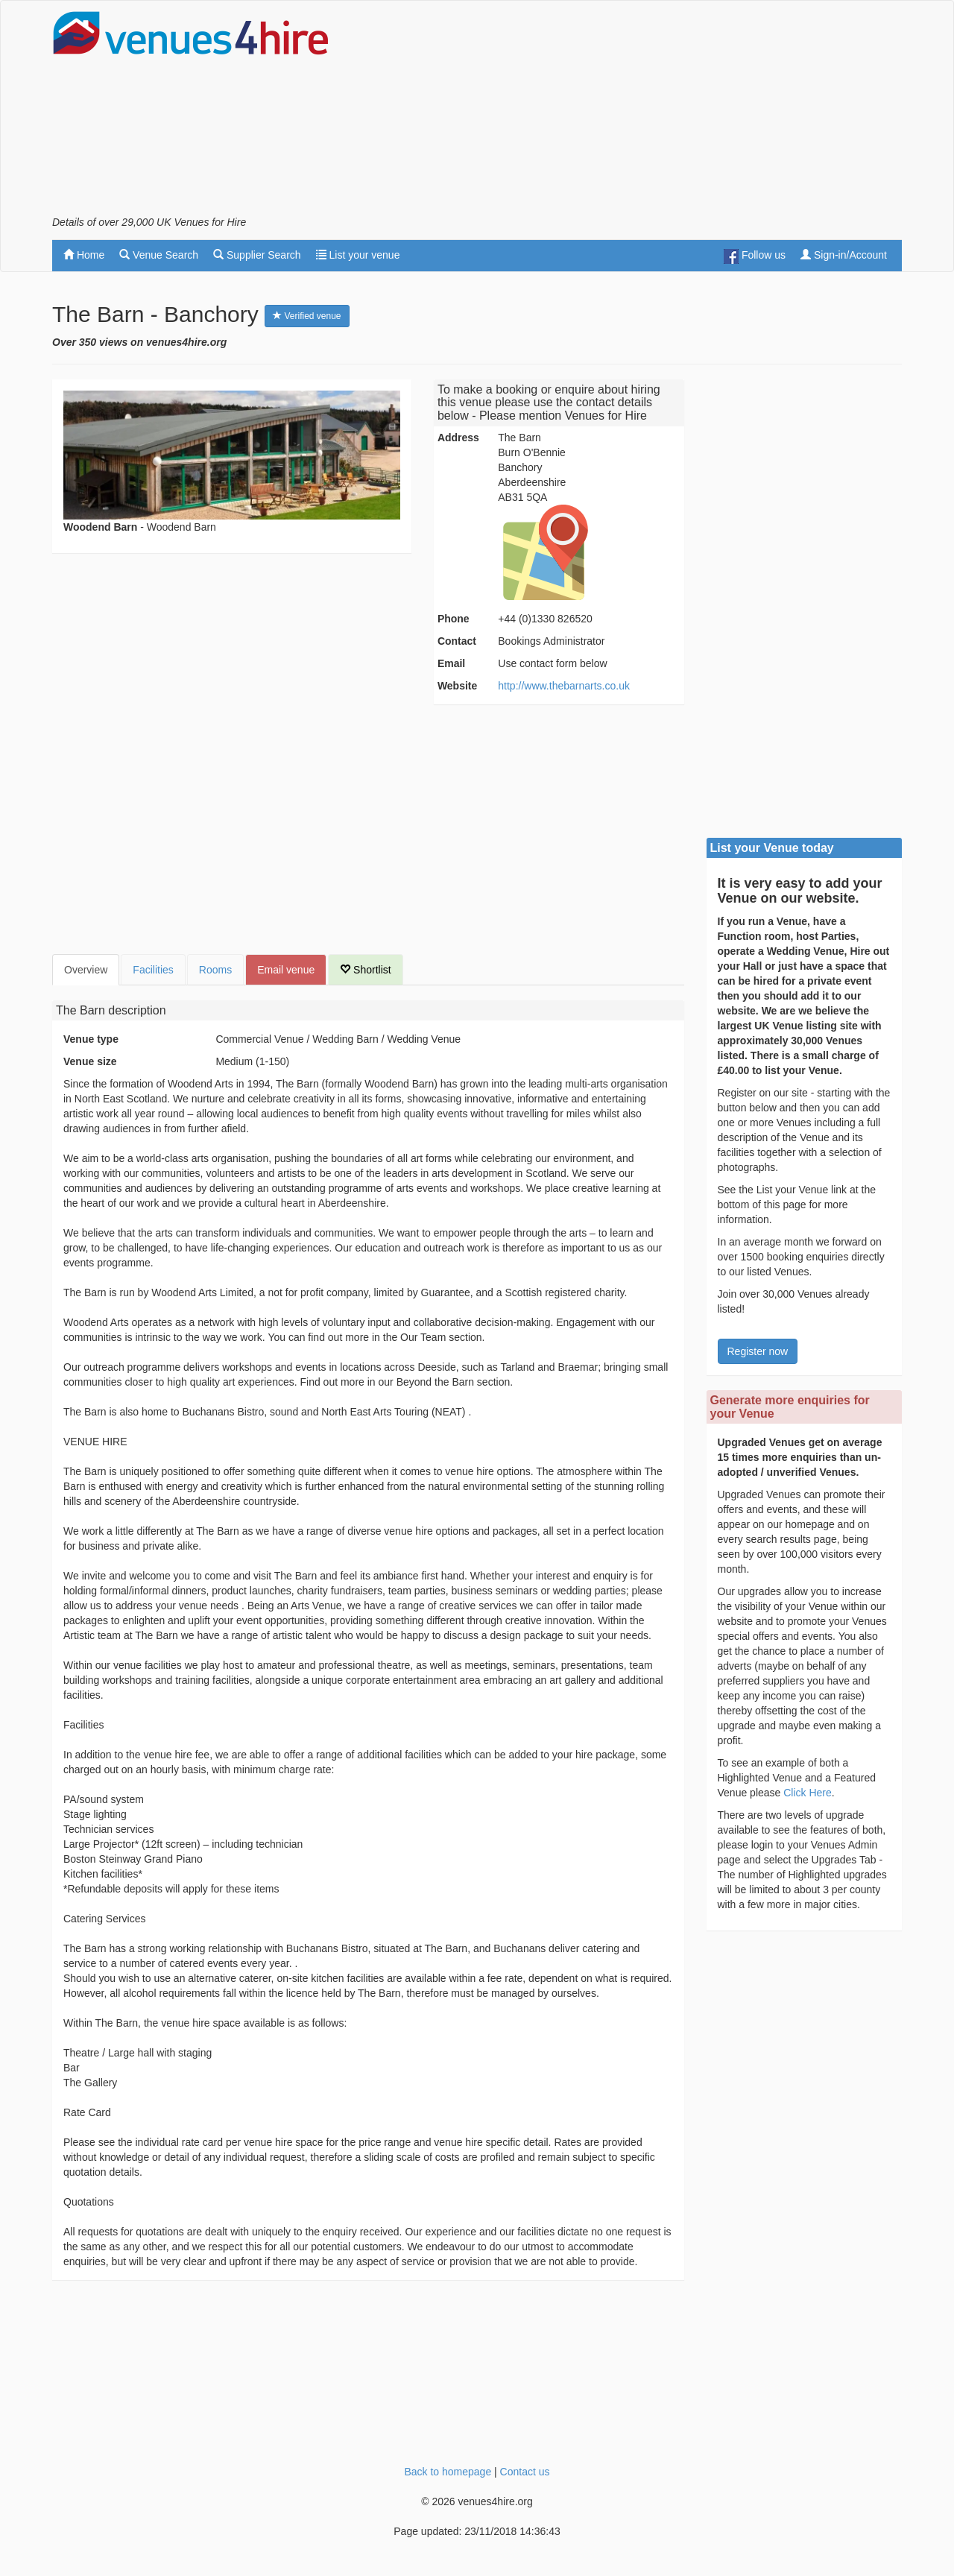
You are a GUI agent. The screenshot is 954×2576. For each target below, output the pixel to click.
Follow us (755, 256)
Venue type (91, 1039)
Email (451, 663)
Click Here (807, 1793)
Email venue (286, 970)
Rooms (215, 970)
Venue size (90, 1061)
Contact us (525, 2472)
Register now (758, 1351)
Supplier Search (257, 255)
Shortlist (365, 970)
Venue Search (158, 255)
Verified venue (307, 316)
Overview (85, 970)
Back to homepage (447, 2472)
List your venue (358, 255)
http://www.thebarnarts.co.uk (564, 686)
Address (458, 437)
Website (457, 686)
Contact (456, 641)
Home (83, 255)
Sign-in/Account (843, 255)
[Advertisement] (630, 112)
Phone (453, 619)
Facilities (153, 970)
